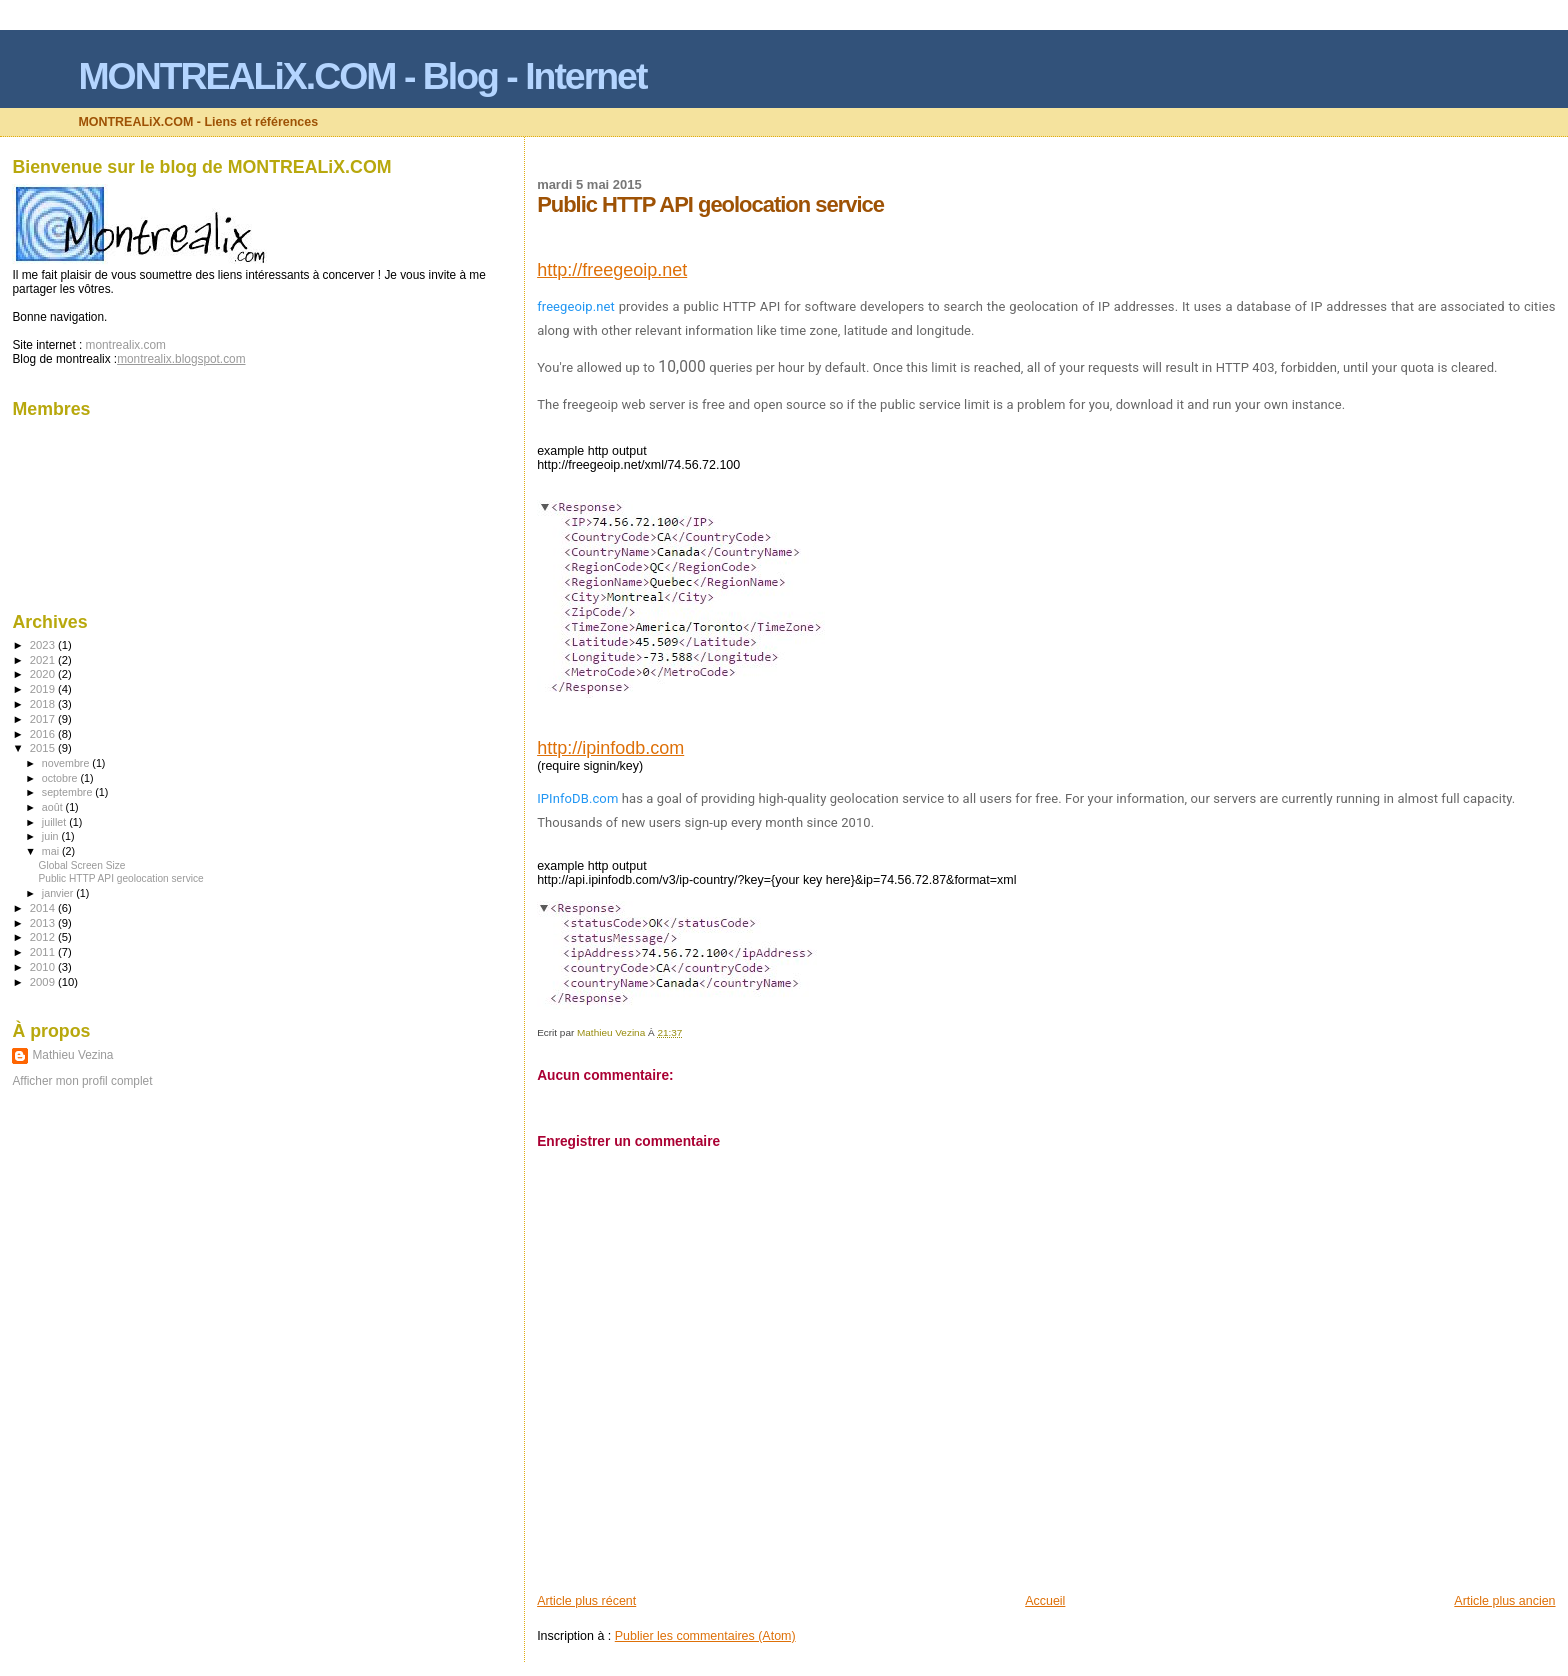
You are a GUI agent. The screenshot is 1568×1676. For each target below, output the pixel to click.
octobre (61, 778)
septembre (68, 792)
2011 (44, 952)
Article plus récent (586, 1601)
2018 (44, 704)
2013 (44, 923)
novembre (67, 763)
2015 (44, 748)
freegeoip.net (576, 306)
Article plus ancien (1504, 1601)
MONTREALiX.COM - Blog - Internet (362, 76)
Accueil (1045, 1601)
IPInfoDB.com (577, 798)
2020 (44, 674)
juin (52, 836)
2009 (44, 982)
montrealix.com (126, 345)
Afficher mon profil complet (82, 1081)
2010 (44, 967)
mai (52, 851)
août (54, 807)
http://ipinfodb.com (610, 748)
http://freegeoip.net (612, 270)
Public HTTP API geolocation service (121, 878)
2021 (44, 660)
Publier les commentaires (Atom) (705, 1636)
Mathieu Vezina (72, 1055)
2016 (44, 734)
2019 (44, 689)
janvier (59, 893)
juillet (55, 822)
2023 (44, 645)
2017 (44, 719)
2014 (44, 908)
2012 (44, 937)
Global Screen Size (82, 865)
